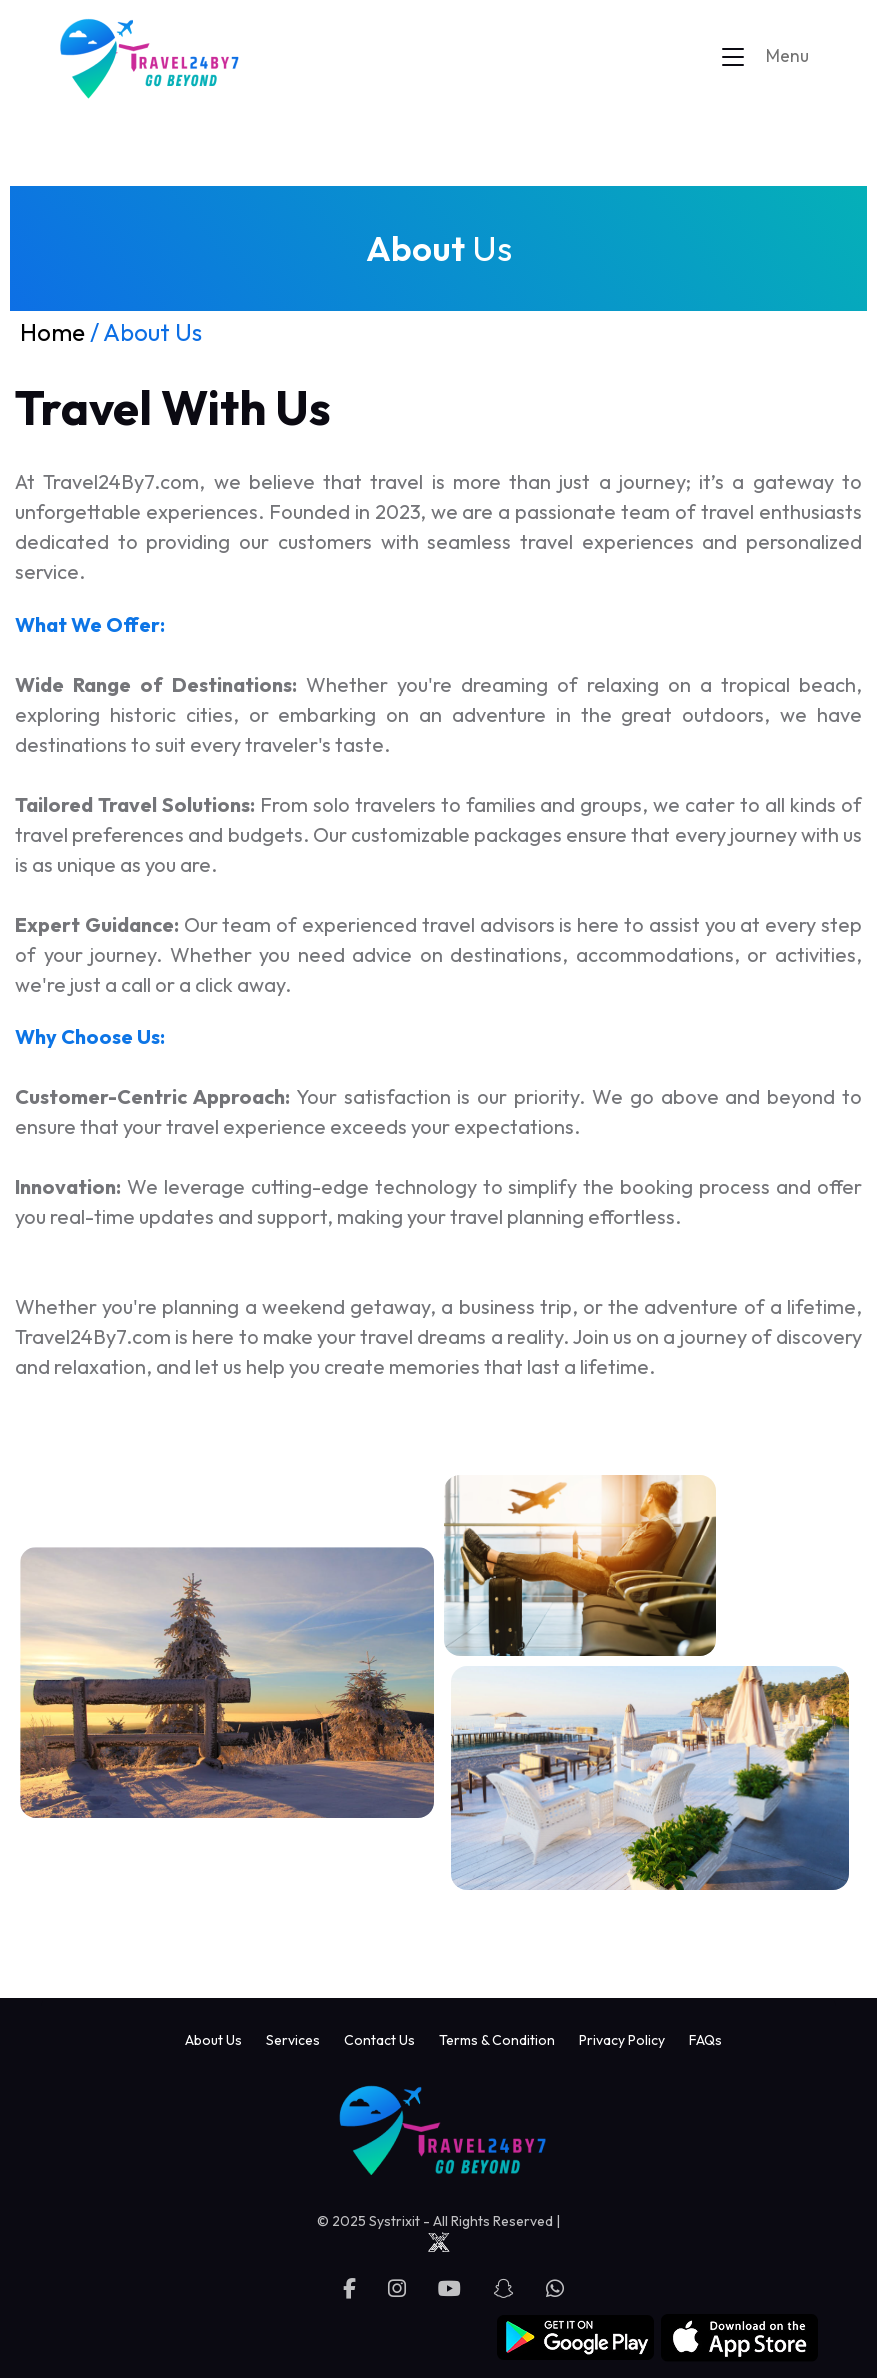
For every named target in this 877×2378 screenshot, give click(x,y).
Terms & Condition (497, 2040)
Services (293, 2040)
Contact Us (379, 2040)
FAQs (705, 2040)
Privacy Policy (622, 2040)
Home (52, 332)
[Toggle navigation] (775, 56)
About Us (213, 2040)
